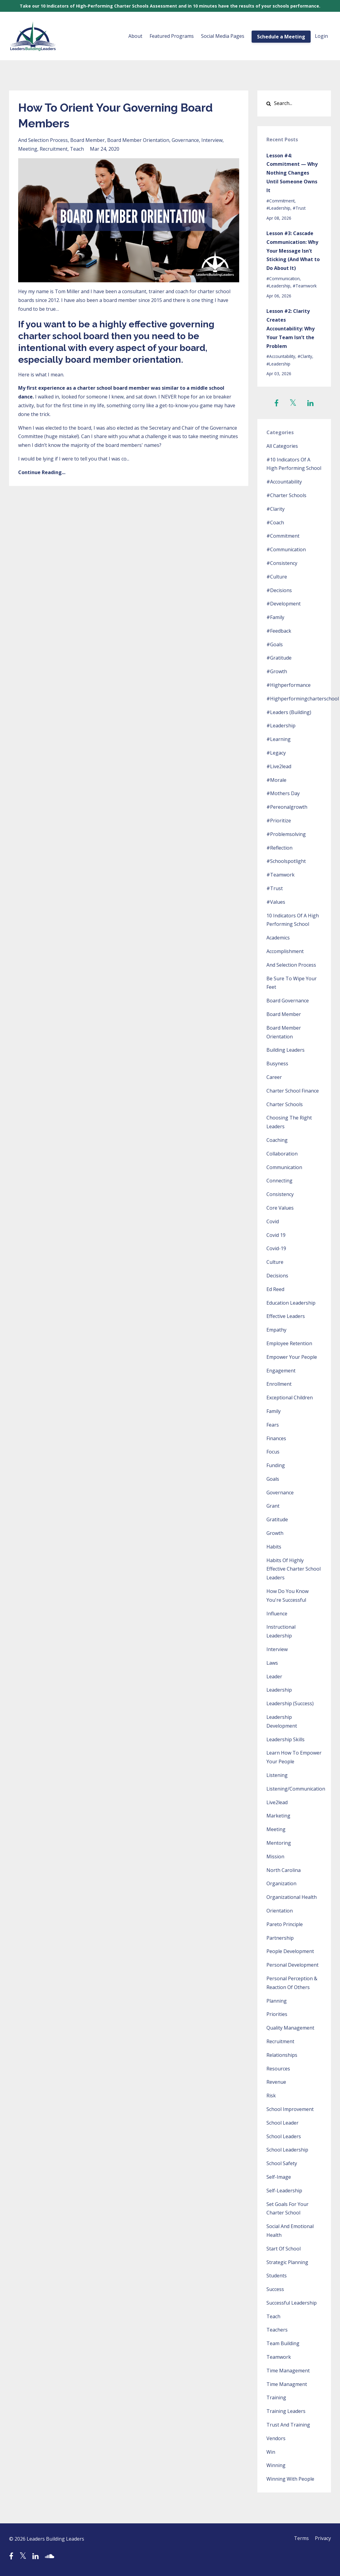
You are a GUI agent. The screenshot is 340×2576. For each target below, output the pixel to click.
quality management (290, 2027)
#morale (276, 780)
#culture (276, 576)
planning (276, 2001)
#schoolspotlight (286, 861)
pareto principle (284, 1924)
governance (185, 140)
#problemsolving (286, 834)
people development (290, 1951)
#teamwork (305, 286)
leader (274, 1676)
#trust (299, 208)
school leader (282, 2122)
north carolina (283, 1870)
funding (275, 1465)
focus (272, 1451)
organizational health (291, 1897)
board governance (287, 1000)
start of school (283, 2248)
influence (276, 1613)
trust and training (288, 2424)
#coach (275, 522)
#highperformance (288, 685)
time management (288, 2370)
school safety (281, 2163)
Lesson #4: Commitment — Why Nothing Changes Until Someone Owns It (292, 173)
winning (276, 2465)
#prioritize (278, 820)
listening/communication (295, 1788)
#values (275, 902)
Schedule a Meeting (281, 36)
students (276, 2275)
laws (272, 1663)
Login (321, 36)
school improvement (290, 2109)
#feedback (278, 631)
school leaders (283, 2136)
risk (271, 2095)
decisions (277, 1275)
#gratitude (279, 657)
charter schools (284, 1104)
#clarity (305, 356)
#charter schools (286, 495)
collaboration (282, 1153)
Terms (300, 2538)
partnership (280, 1938)
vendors (276, 2438)
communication (284, 1167)
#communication (283, 278)
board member (87, 140)
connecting (279, 1180)
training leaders (285, 2411)
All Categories (282, 446)
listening (277, 1775)
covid (272, 1221)
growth (274, 1533)
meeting (27, 149)
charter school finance (292, 1090)
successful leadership (291, 2302)
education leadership (290, 1302)
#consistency (281, 563)
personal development (292, 1964)
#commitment (280, 201)
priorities (276, 2014)
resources (278, 2068)
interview (212, 140)
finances (276, 1438)
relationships (281, 2055)
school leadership (287, 2149)
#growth (276, 671)
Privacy (323, 2538)
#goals (274, 644)
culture (274, 1262)
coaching (277, 1140)
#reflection (279, 847)
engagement (280, 1370)
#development (283, 603)
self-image (278, 2177)
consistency (280, 1194)
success (275, 2289)
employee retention (289, 1343)
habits (273, 1546)
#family (275, 617)
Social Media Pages (222, 36)
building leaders (285, 1050)
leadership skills (285, 1739)
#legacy (276, 752)
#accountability (280, 356)
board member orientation (138, 140)
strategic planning (287, 2262)
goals (272, 1479)
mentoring (278, 1843)
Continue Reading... (41, 472)
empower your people (291, 1357)
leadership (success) (290, 1703)
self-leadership (284, 2190)
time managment (286, 2384)
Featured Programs (172, 36)
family (273, 1411)
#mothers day (283, 793)
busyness (277, 1063)
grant (272, 1506)
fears (272, 1424)
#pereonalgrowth (286, 807)
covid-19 (276, 1248)
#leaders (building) (288, 712)
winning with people (290, 2479)
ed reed (275, 1289)
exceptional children (289, 1397)
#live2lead (278, 766)
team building (282, 2343)
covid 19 (276, 1235)
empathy (276, 1329)
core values (280, 1207)
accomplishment (285, 951)
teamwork (278, 2357)
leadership (279, 1689)
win (270, 2452)
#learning (278, 739)
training (276, 2397)
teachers (277, 2329)
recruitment (54, 149)
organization (281, 1883)
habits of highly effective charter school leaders (293, 1569)
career (274, 1077)
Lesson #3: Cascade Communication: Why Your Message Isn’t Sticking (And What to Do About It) (293, 250)
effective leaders (285, 1316)
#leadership (278, 208)
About (135, 36)
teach (77, 149)
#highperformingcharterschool (302, 698)
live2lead (277, 1802)
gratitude (277, 1519)
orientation (279, 1910)
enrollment (279, 1384)
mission (275, 1856)
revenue (276, 2082)
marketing (278, 1815)
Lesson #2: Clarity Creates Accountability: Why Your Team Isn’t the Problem (290, 328)
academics (278, 937)
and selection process (43, 140)
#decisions (279, 590)
